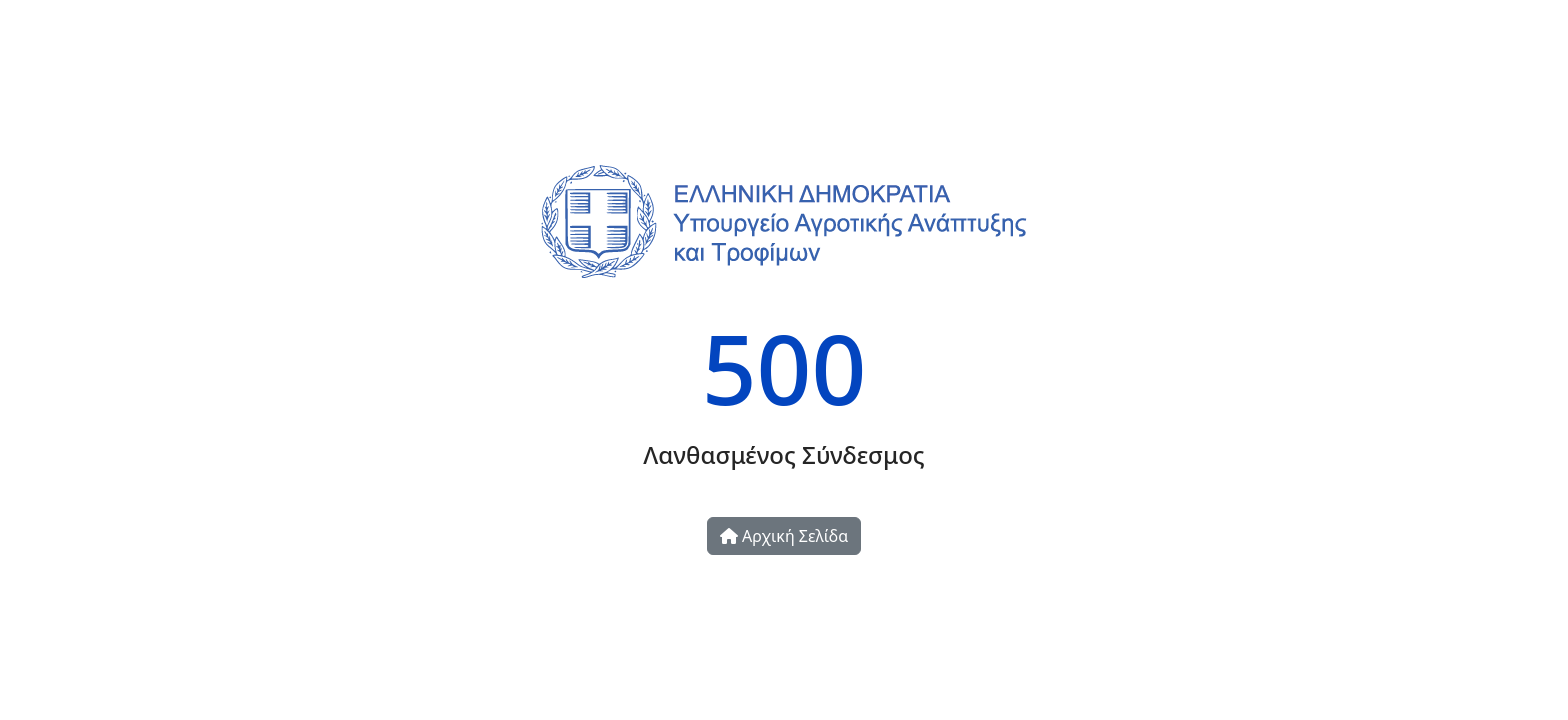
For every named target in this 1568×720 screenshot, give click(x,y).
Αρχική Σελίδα (784, 536)
